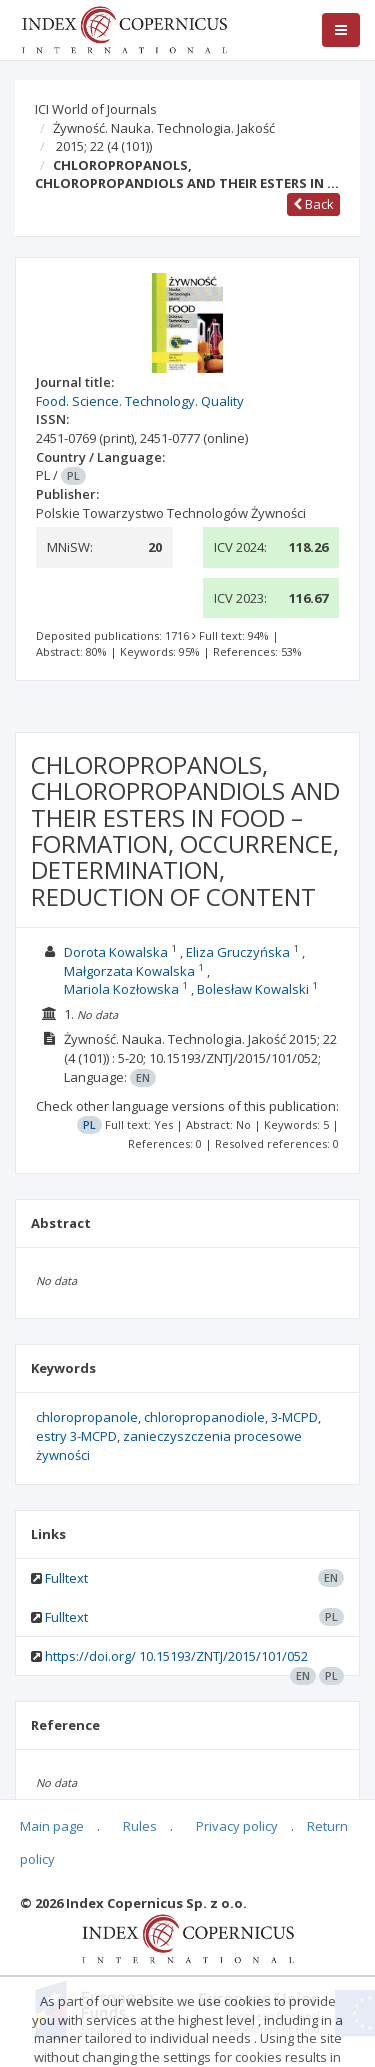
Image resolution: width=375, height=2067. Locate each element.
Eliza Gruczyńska (238, 952)
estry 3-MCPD (76, 1436)
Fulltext (66, 1578)
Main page (52, 1826)
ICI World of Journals (96, 109)
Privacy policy (237, 1826)
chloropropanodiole (204, 1417)
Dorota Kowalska (116, 952)
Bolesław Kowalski (253, 989)
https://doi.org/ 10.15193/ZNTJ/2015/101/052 (176, 1656)
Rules (140, 1826)
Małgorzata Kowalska (129, 971)
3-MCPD (294, 1417)
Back (313, 204)
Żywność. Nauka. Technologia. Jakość (164, 128)
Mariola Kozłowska (121, 989)
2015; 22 (104, 146)
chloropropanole (87, 1417)
